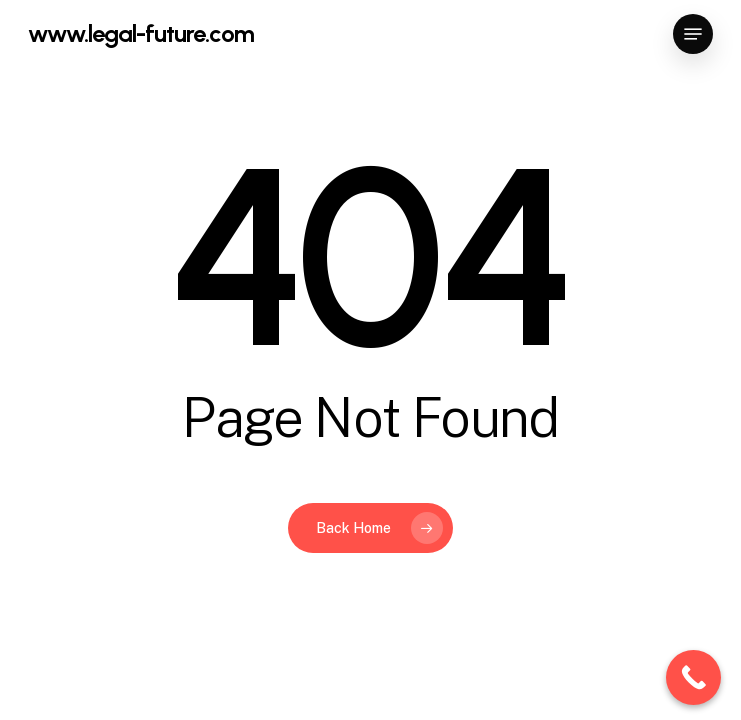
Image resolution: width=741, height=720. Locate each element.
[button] (693, 34)
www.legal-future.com (141, 34)
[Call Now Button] (693, 677)
